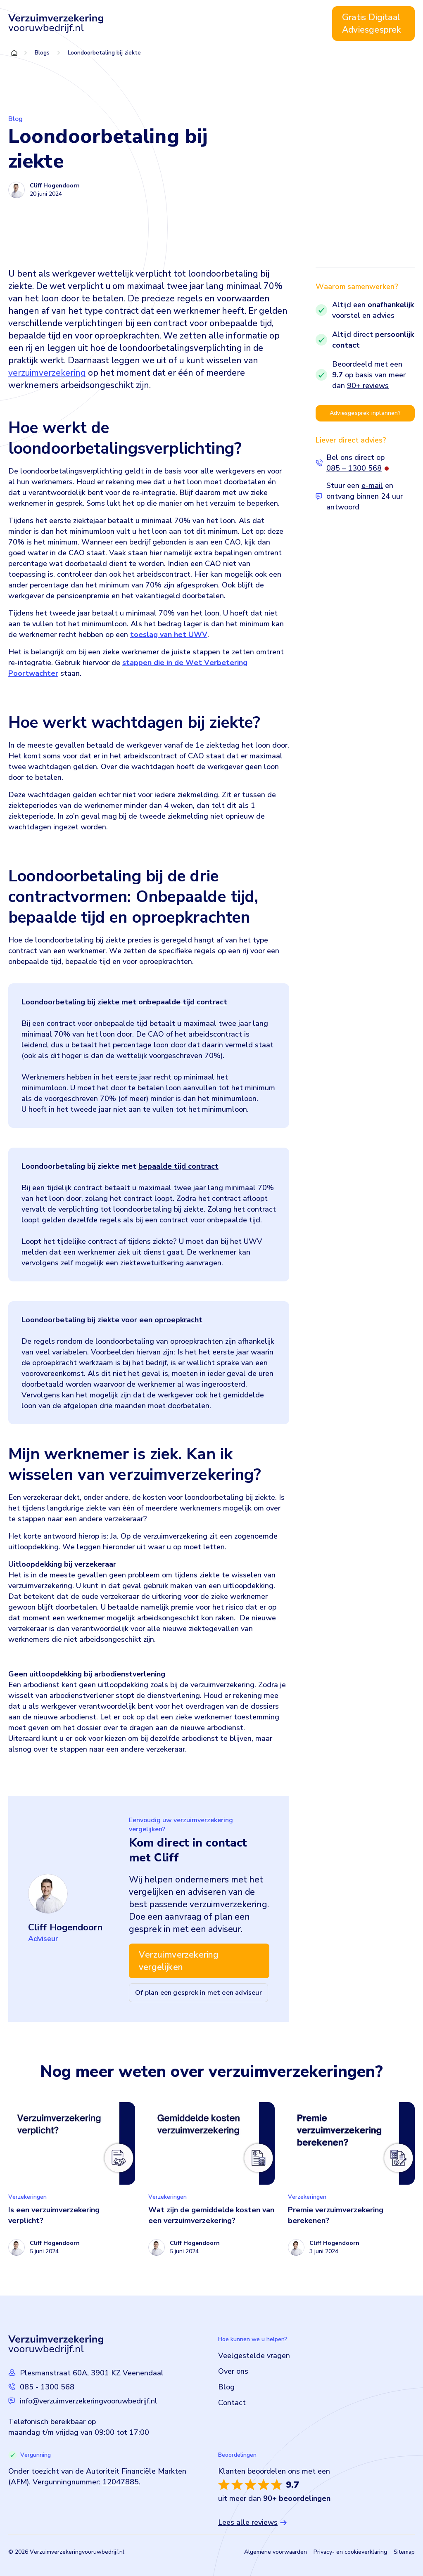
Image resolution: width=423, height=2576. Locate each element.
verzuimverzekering (47, 373)
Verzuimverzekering (178, 23)
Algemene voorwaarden (275, 2552)
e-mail (372, 485)
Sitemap (404, 2552)
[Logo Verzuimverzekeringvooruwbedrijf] (55, 23)
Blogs (42, 53)
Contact (303, 23)
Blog (273, 23)
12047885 (120, 2482)
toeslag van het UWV (168, 634)
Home (129, 23)
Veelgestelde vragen (254, 2356)
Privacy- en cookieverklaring (350, 2552)
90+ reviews (368, 386)
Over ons (242, 23)
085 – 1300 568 (354, 468)
